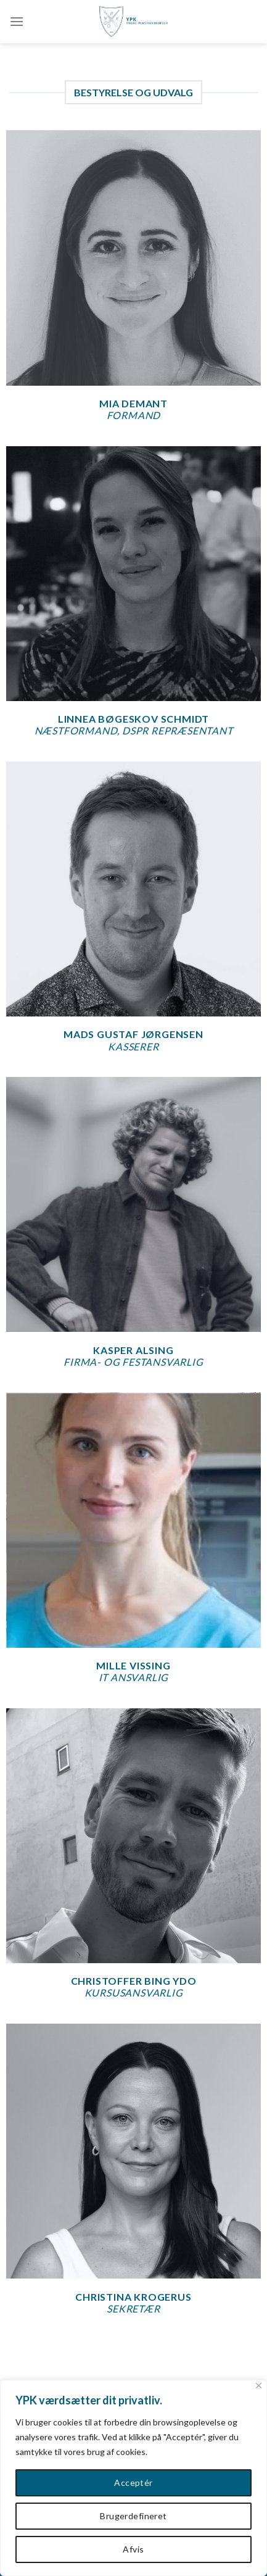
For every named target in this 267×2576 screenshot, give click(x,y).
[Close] (258, 2385)
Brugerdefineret (133, 2516)
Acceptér (133, 2482)
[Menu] (17, 21)
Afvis (133, 2549)
